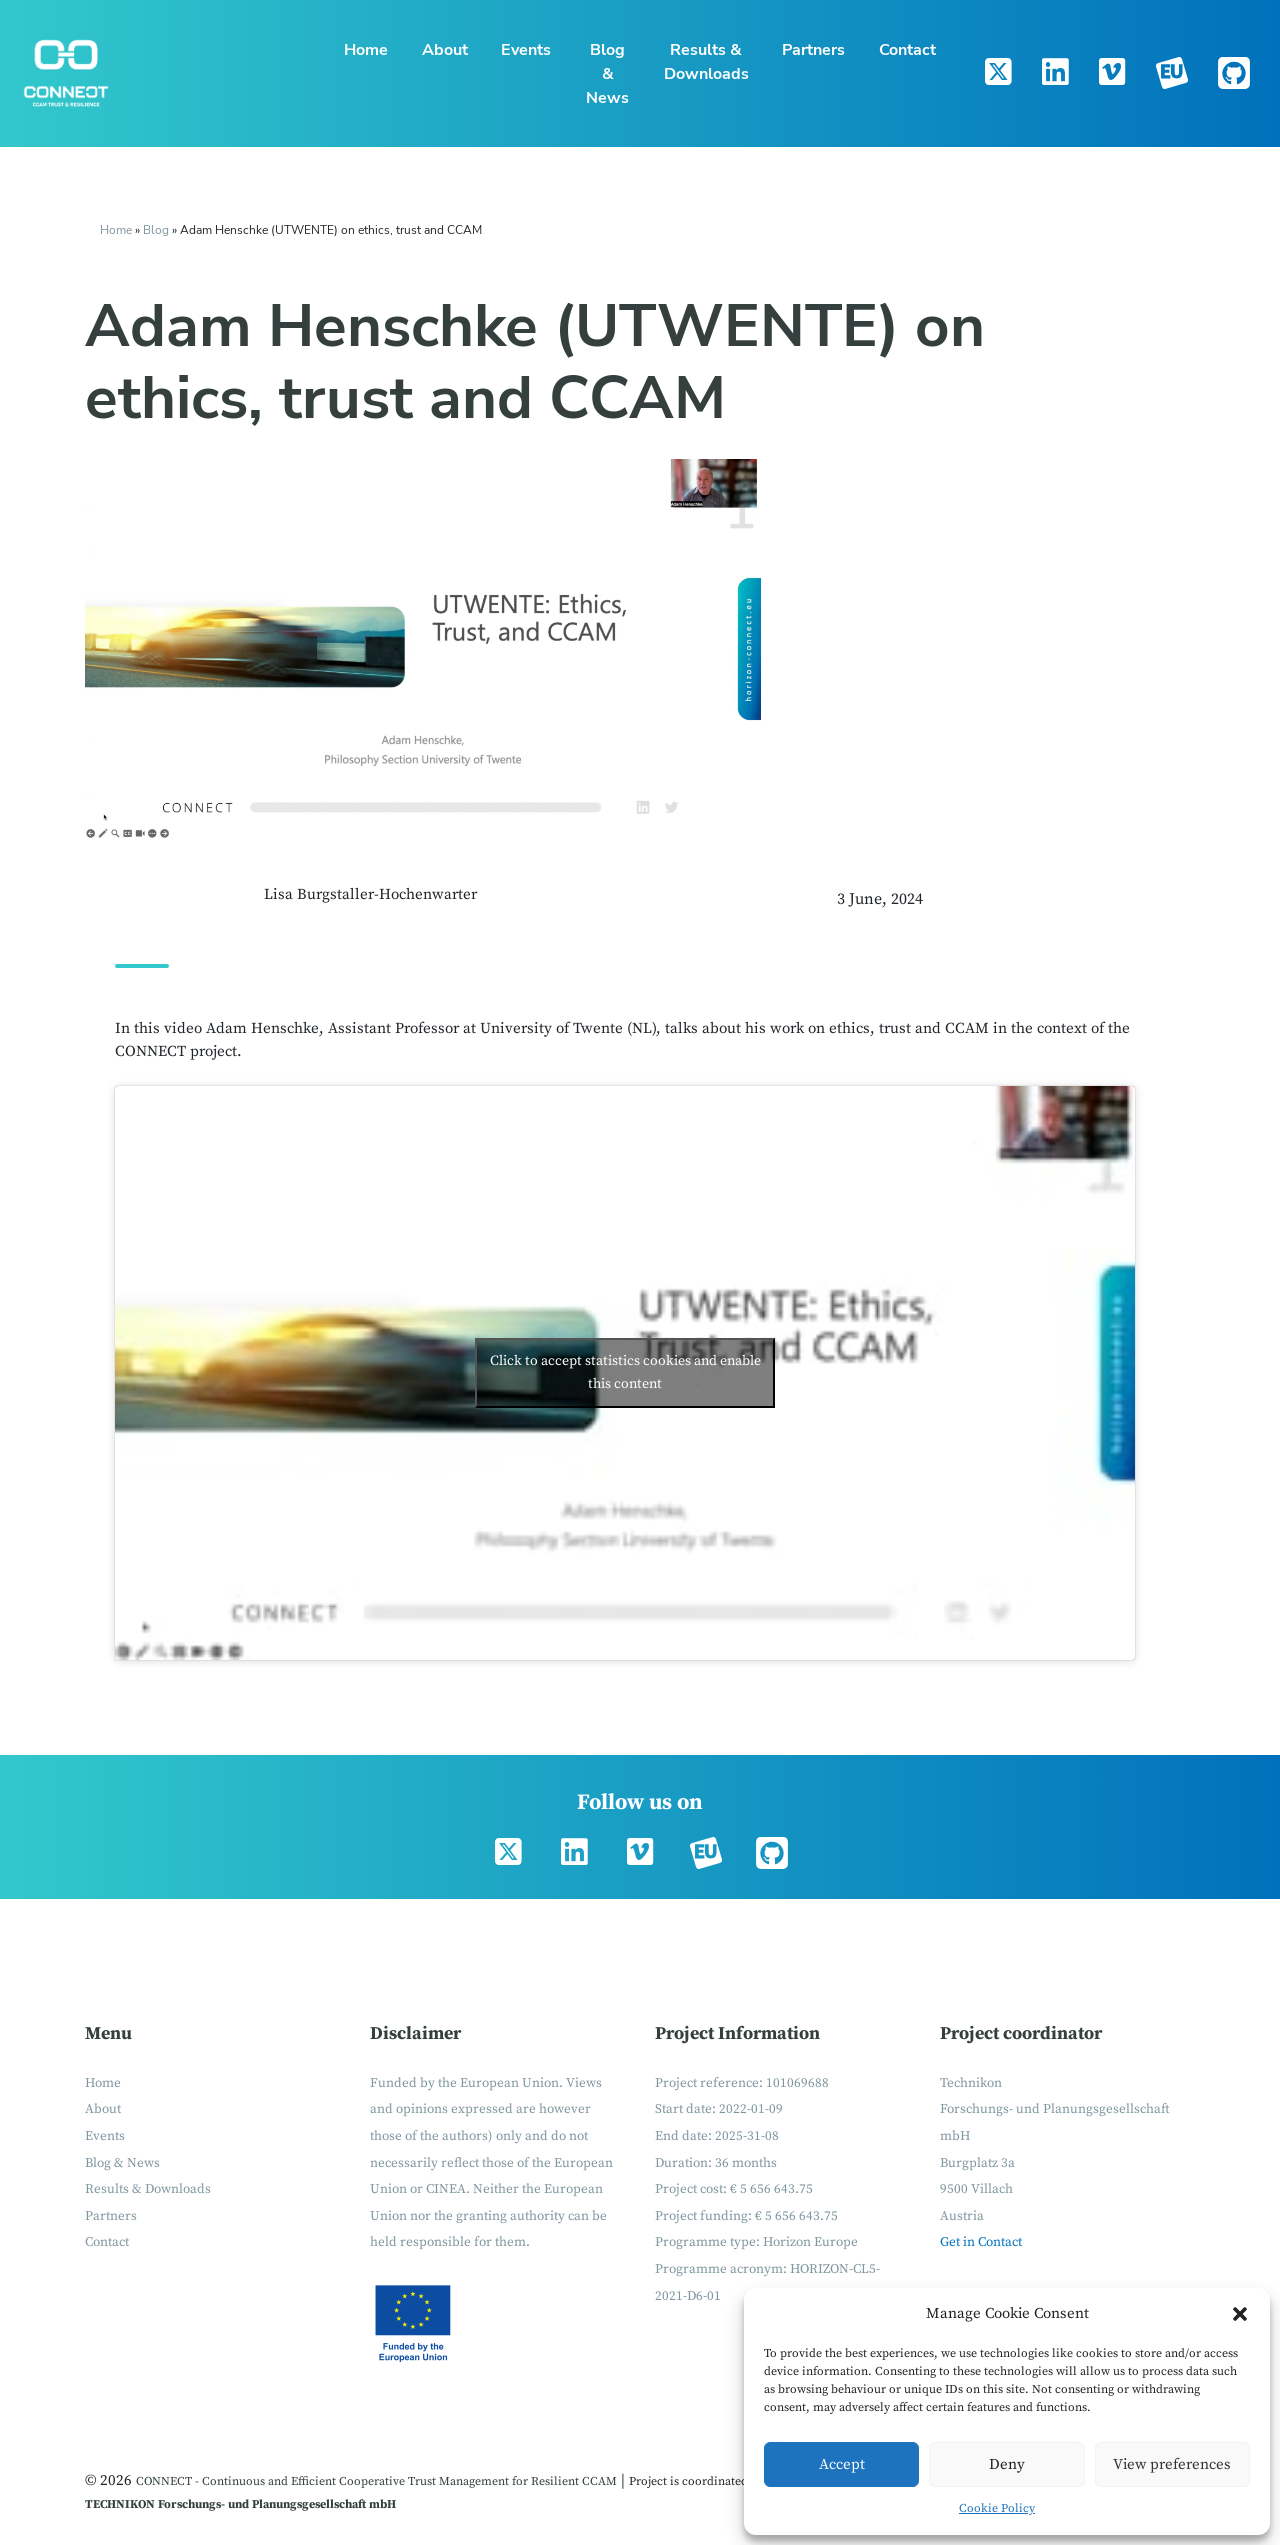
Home (366, 50)
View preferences (1172, 2464)
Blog (157, 230)
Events (526, 50)
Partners (813, 50)
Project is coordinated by (696, 2481)
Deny (1007, 2464)
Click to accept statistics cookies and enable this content (625, 1372)
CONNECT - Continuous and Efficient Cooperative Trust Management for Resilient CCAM (376, 2481)
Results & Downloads (706, 62)
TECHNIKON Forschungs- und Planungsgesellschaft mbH (240, 2504)
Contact (907, 50)
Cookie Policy (997, 2508)
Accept (842, 2464)
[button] (1240, 2314)
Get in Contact (981, 2242)
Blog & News (607, 74)
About (445, 50)
